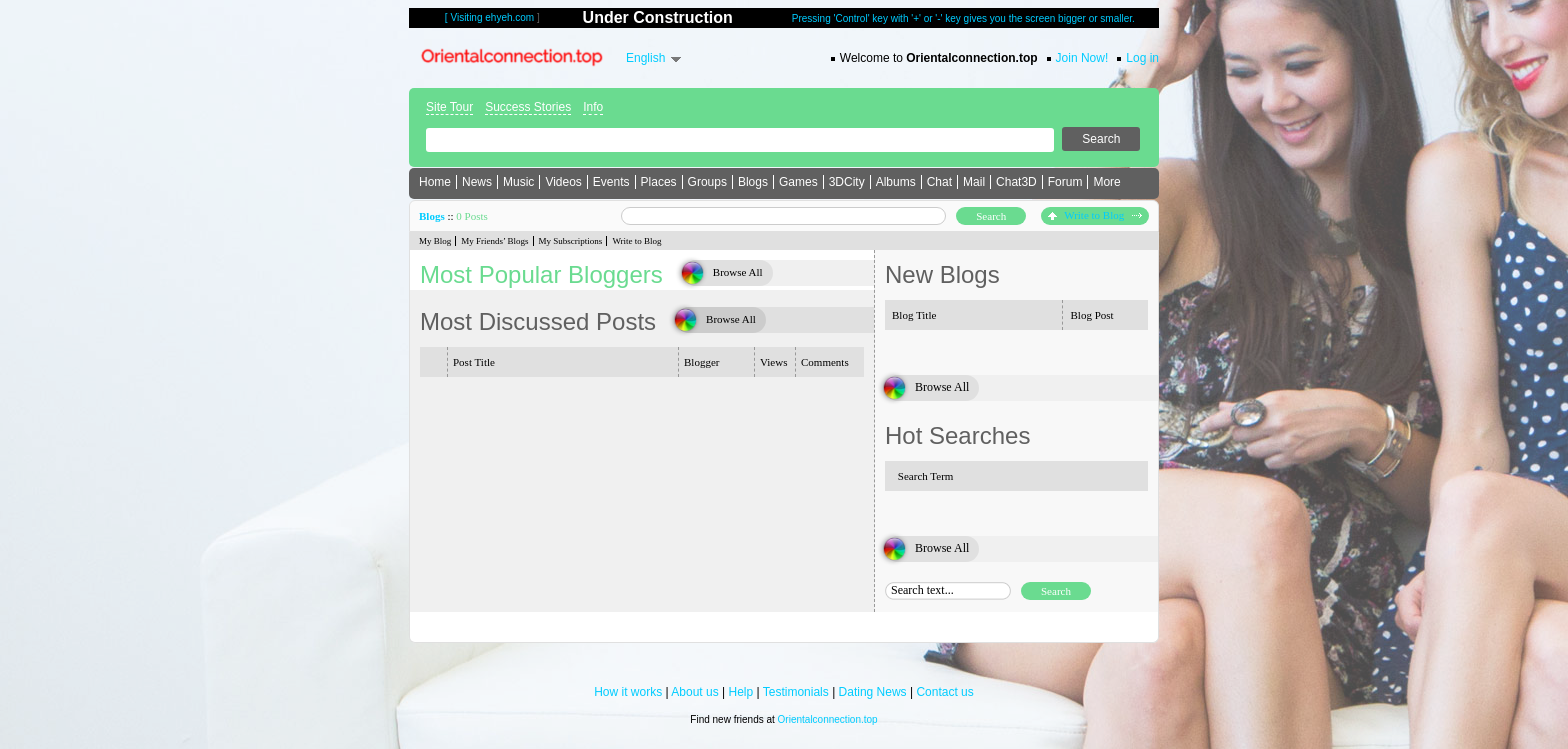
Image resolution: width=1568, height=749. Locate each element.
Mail (974, 182)
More (1106, 182)
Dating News (873, 692)
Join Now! (1082, 58)
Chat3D (1016, 182)
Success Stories (528, 107)
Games (798, 182)
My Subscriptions (571, 241)
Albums (896, 182)
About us (694, 692)
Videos (563, 182)
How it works (628, 692)
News (477, 182)
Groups (707, 182)
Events (611, 182)
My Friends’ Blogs (494, 241)
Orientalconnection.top (828, 719)
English (645, 58)
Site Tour (449, 107)
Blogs (753, 182)
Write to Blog (1095, 215)
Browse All (738, 272)
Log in (1142, 58)
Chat (939, 182)
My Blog (435, 241)
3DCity (847, 182)
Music (518, 182)
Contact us (944, 692)
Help (741, 692)
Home (435, 182)
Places (659, 182)
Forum (1065, 182)
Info (593, 107)
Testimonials (796, 692)
